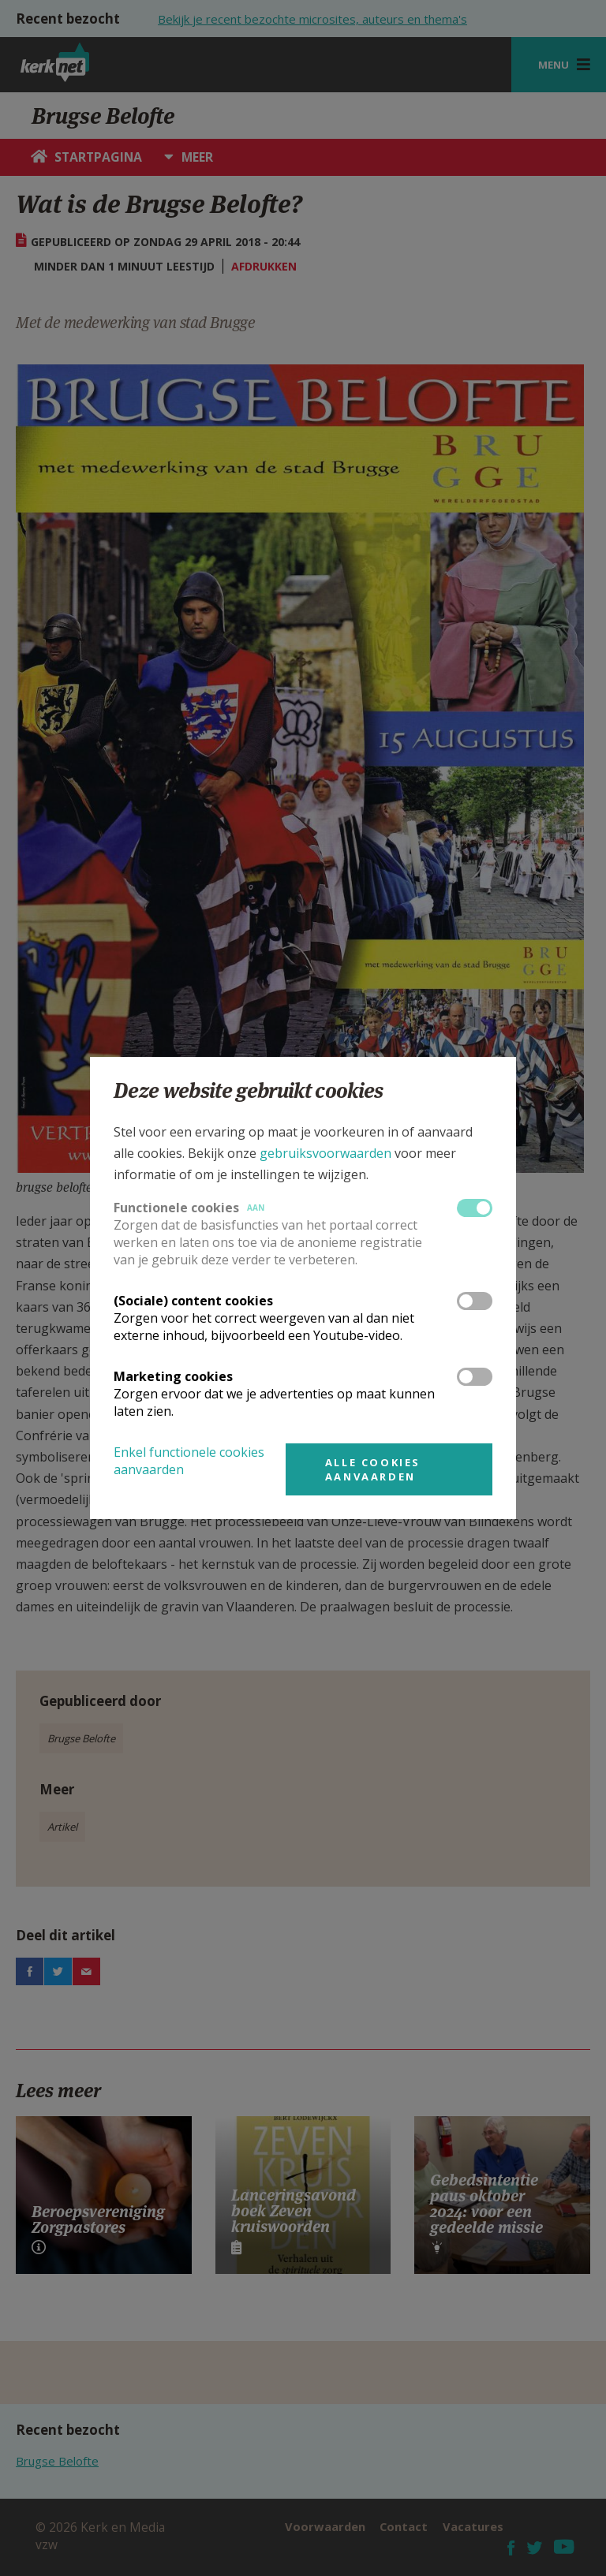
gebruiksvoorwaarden (325, 1153)
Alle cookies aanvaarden (373, 1469)
